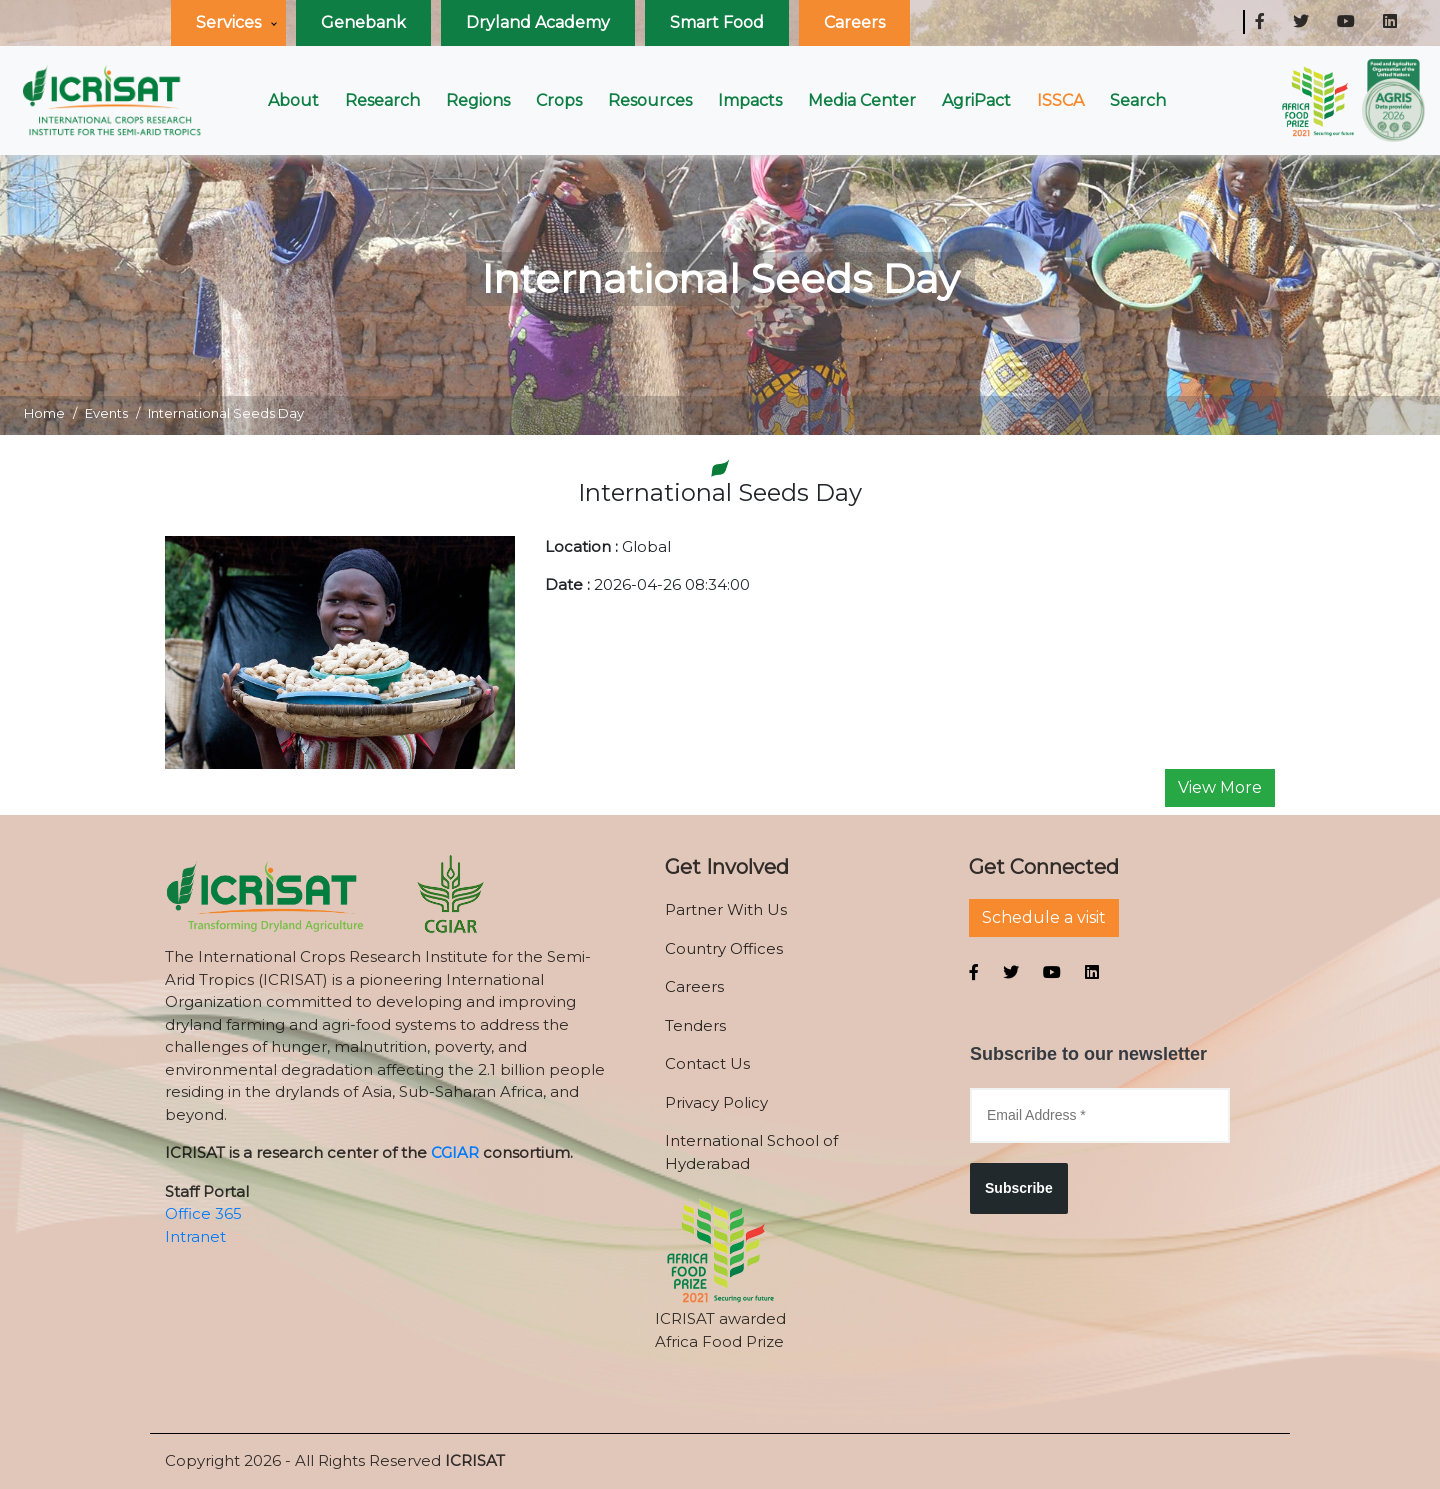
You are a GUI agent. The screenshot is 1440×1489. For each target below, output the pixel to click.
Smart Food (717, 22)
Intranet (195, 1236)
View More (1220, 787)
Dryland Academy (538, 22)
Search (1138, 100)
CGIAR (455, 1152)
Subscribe (1019, 1188)
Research (382, 100)
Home (44, 413)
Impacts (750, 100)
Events (106, 413)
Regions (478, 100)
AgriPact (976, 100)
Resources (650, 100)
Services (228, 22)
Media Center (862, 100)
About (293, 100)
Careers (854, 22)
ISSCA (1060, 100)
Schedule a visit (1044, 917)
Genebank (363, 22)
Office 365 (203, 1213)
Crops (559, 100)
